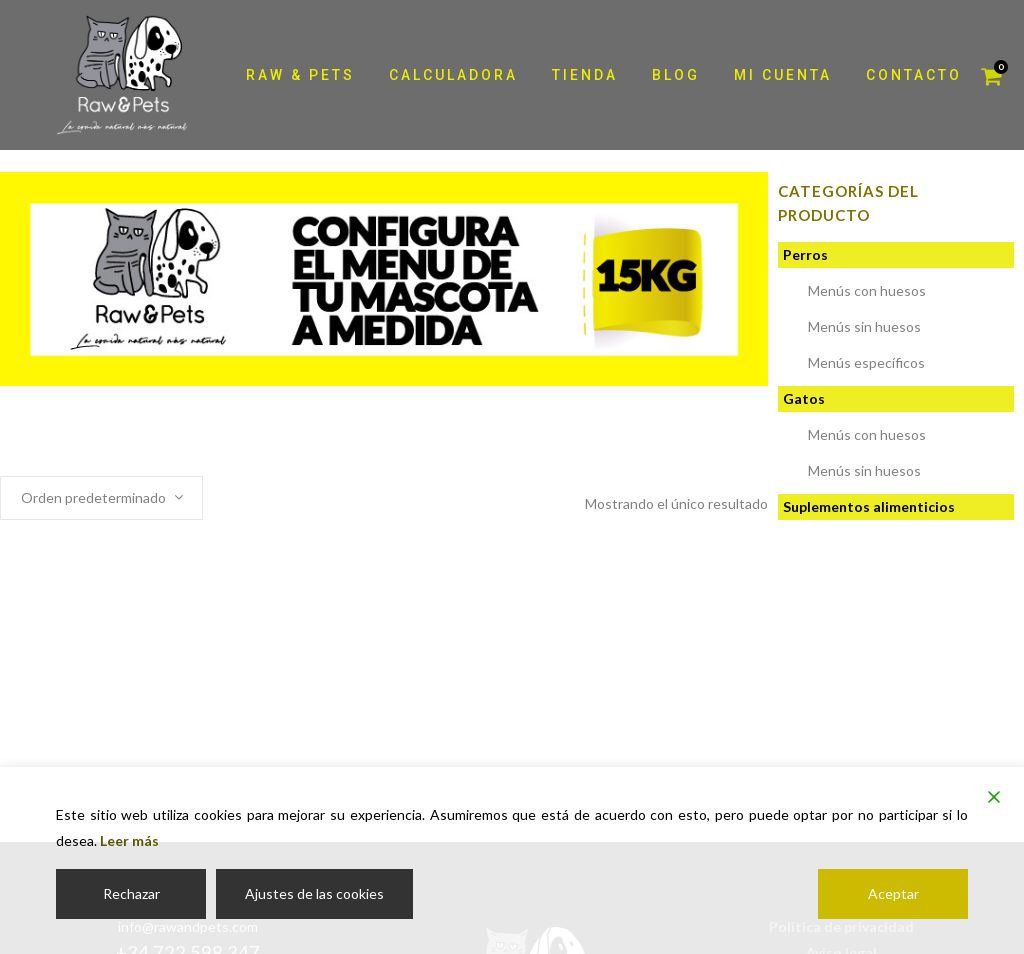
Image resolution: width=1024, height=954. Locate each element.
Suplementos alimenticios (869, 506)
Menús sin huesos (864, 326)
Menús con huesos (867, 290)
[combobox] (101, 498)
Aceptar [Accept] (893, 893)
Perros (805, 254)
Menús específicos (866, 362)
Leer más (129, 840)
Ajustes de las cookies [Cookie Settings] (314, 893)
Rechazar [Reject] (131, 893)
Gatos (804, 398)
